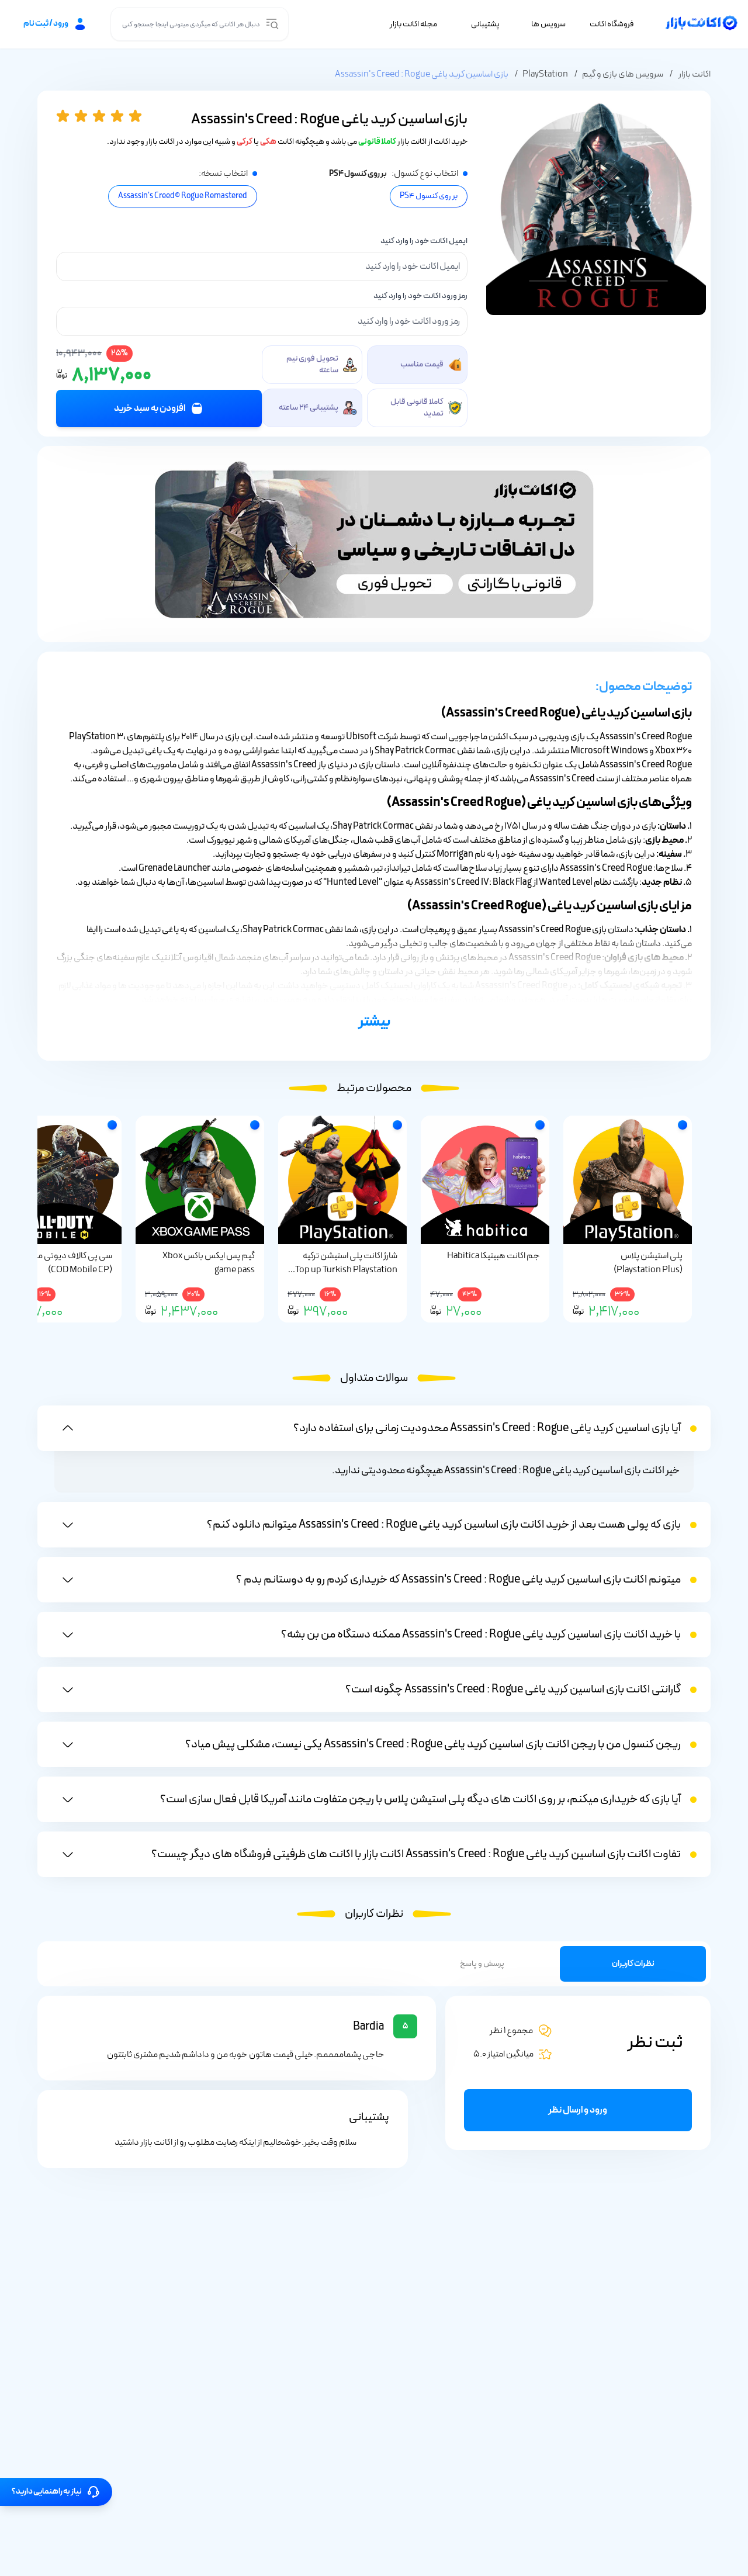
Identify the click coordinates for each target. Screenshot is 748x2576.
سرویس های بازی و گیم (622, 75)
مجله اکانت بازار (413, 25)
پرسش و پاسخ (482, 1965)
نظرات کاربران (633, 1965)
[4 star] (119, 116)
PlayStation (545, 75)
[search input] (272, 25)
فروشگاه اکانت (611, 25)
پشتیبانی (485, 25)
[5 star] (138, 116)
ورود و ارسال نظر (577, 2112)
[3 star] (101, 116)
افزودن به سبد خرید (159, 410)
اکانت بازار (694, 75)
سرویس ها (548, 25)
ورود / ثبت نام (55, 25)
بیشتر (374, 1023)
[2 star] (83, 116)
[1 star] (65, 116)
